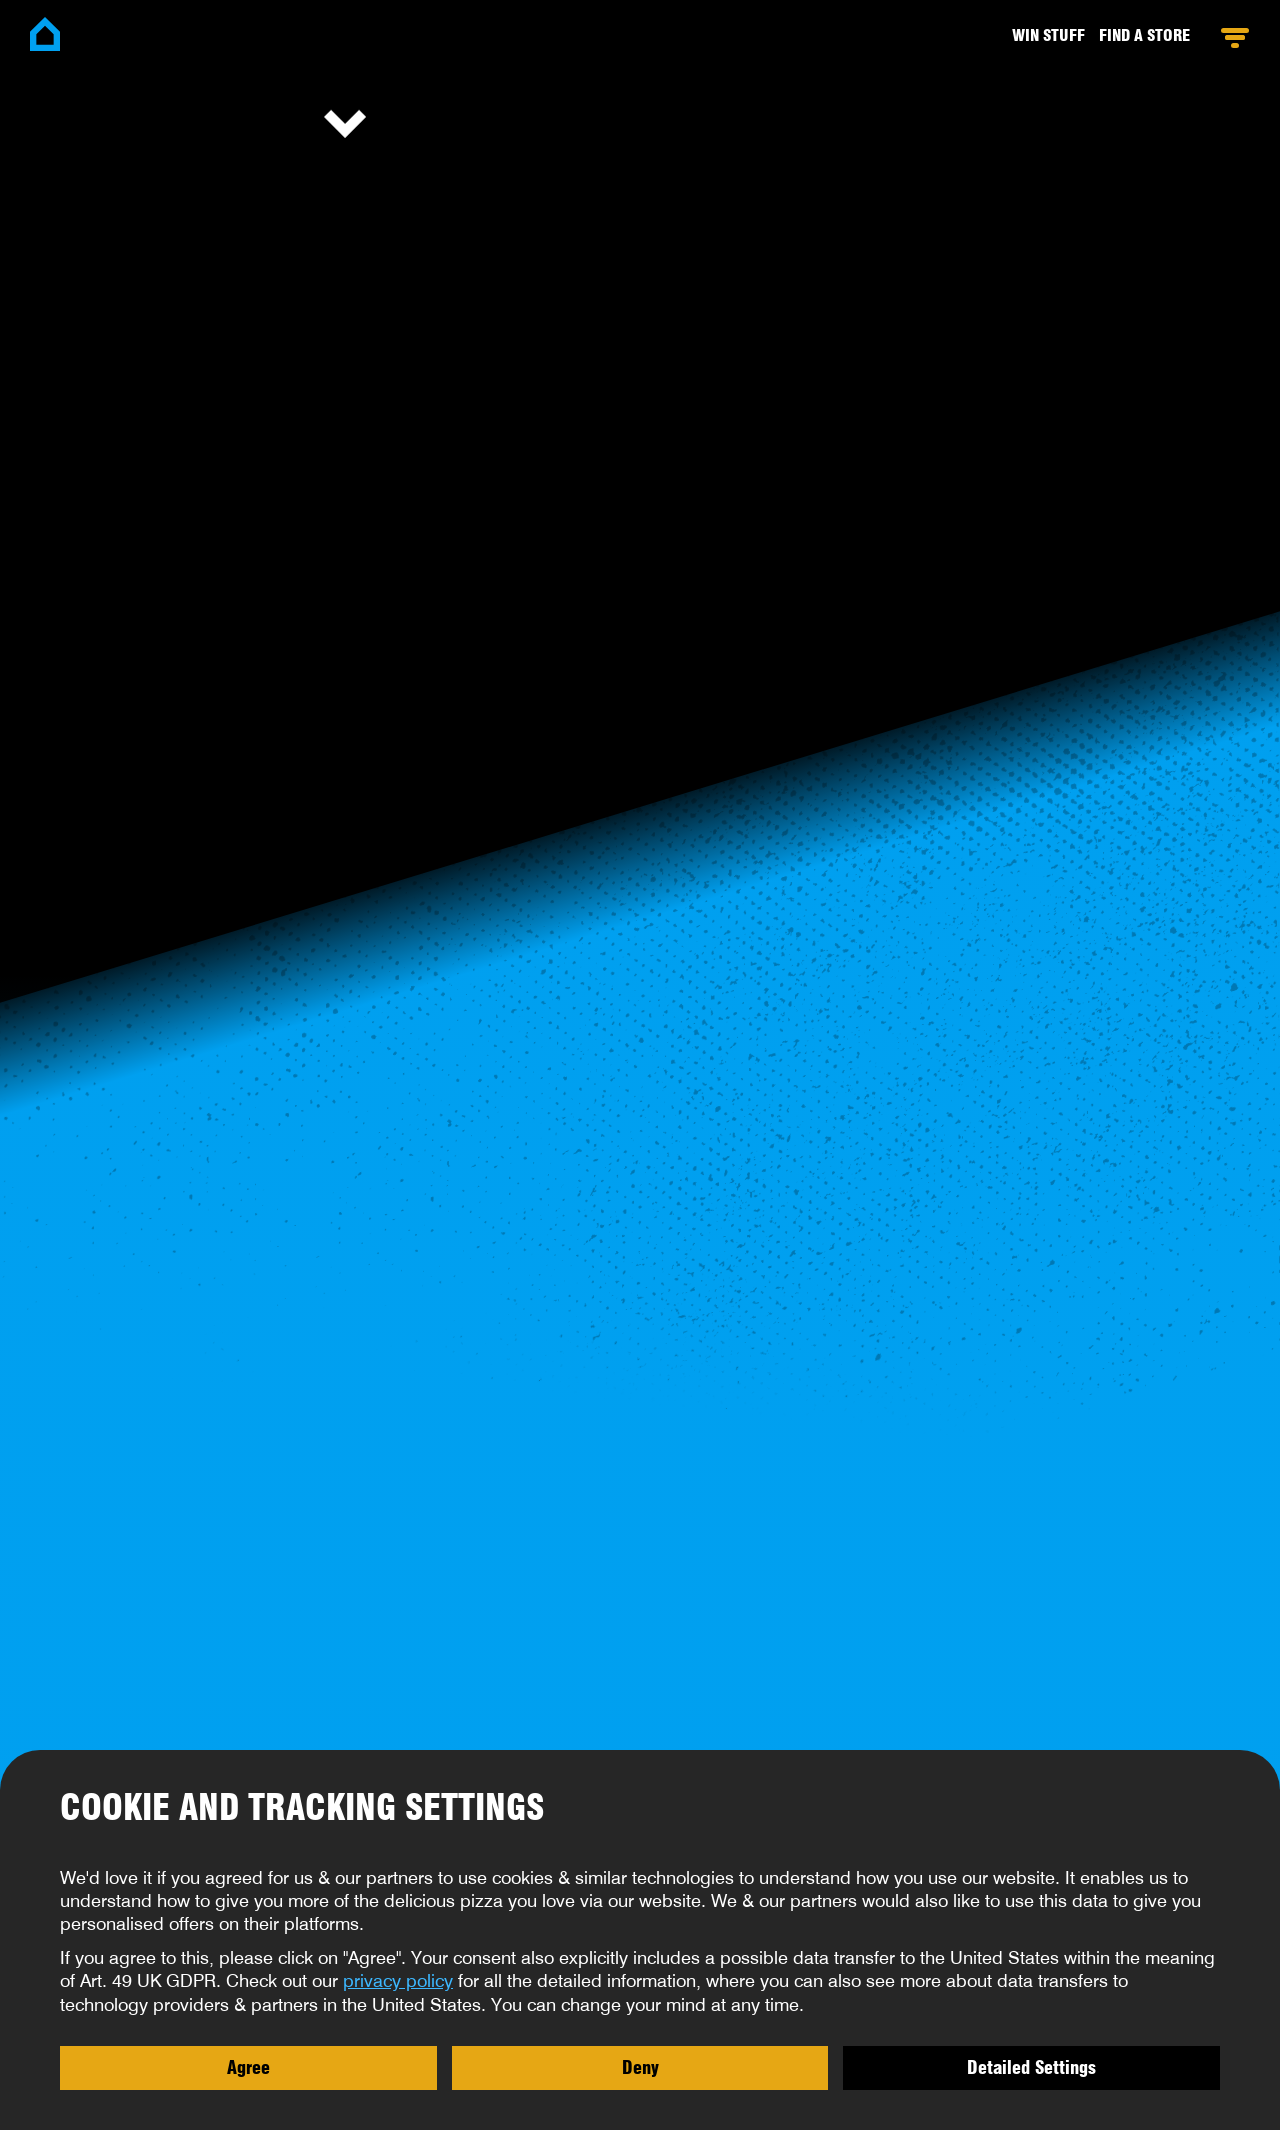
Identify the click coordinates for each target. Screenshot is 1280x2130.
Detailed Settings (1031, 2067)
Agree (248, 2067)
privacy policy (398, 1980)
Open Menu (1234, 38)
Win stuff (1048, 35)
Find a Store (1144, 35)
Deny (640, 2067)
